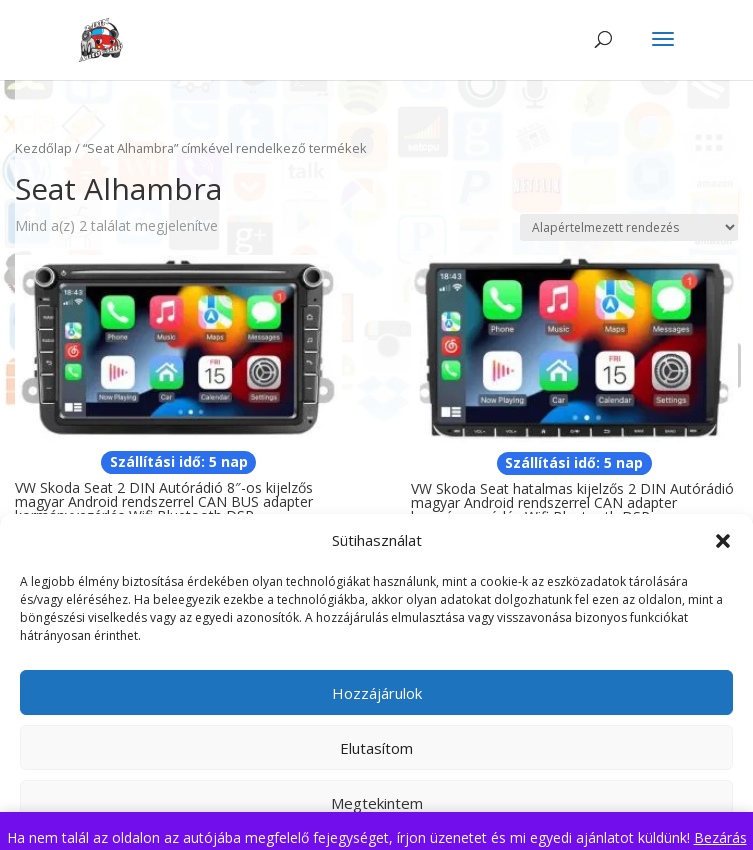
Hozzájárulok (377, 693)
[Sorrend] (629, 227)
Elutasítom (376, 748)
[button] (723, 541)
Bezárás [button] (720, 837)
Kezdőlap (43, 148)
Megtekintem (377, 803)
